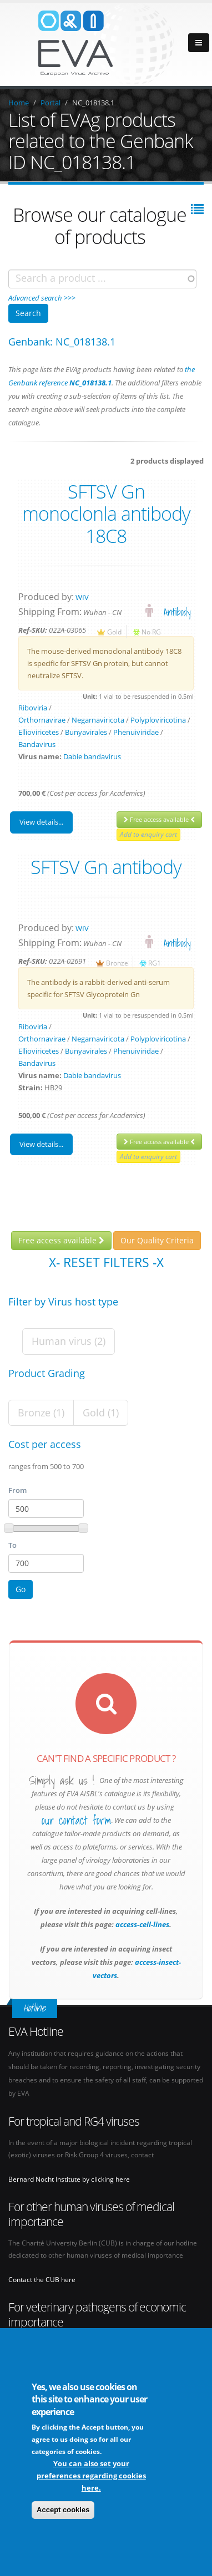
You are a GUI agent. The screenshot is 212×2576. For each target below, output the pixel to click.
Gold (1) (101, 1412)
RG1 (154, 962)
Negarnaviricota (98, 720)
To (12, 1545)
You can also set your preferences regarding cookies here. (91, 2475)
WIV (82, 597)
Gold (114, 631)
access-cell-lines (141, 1924)
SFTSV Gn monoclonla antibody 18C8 (106, 513)
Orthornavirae (41, 720)
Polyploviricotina (158, 720)
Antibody (177, 612)
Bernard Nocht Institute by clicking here (69, 2178)
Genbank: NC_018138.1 (61, 341)
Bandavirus (36, 744)
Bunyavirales (86, 732)
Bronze (117, 962)
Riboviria (32, 708)
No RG (151, 631)
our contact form (76, 1820)
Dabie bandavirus (92, 756)
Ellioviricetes (38, 732)
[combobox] (102, 279)
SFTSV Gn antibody (106, 867)
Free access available (159, 819)
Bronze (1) (41, 1412)
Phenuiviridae (136, 732)
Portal (50, 103)
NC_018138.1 (93, 103)
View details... (41, 822)
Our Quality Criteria (157, 1240)
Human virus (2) (68, 1341)
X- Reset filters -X (106, 1262)
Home (18, 103)
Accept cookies (63, 2510)
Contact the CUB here (41, 2279)
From (17, 1490)
